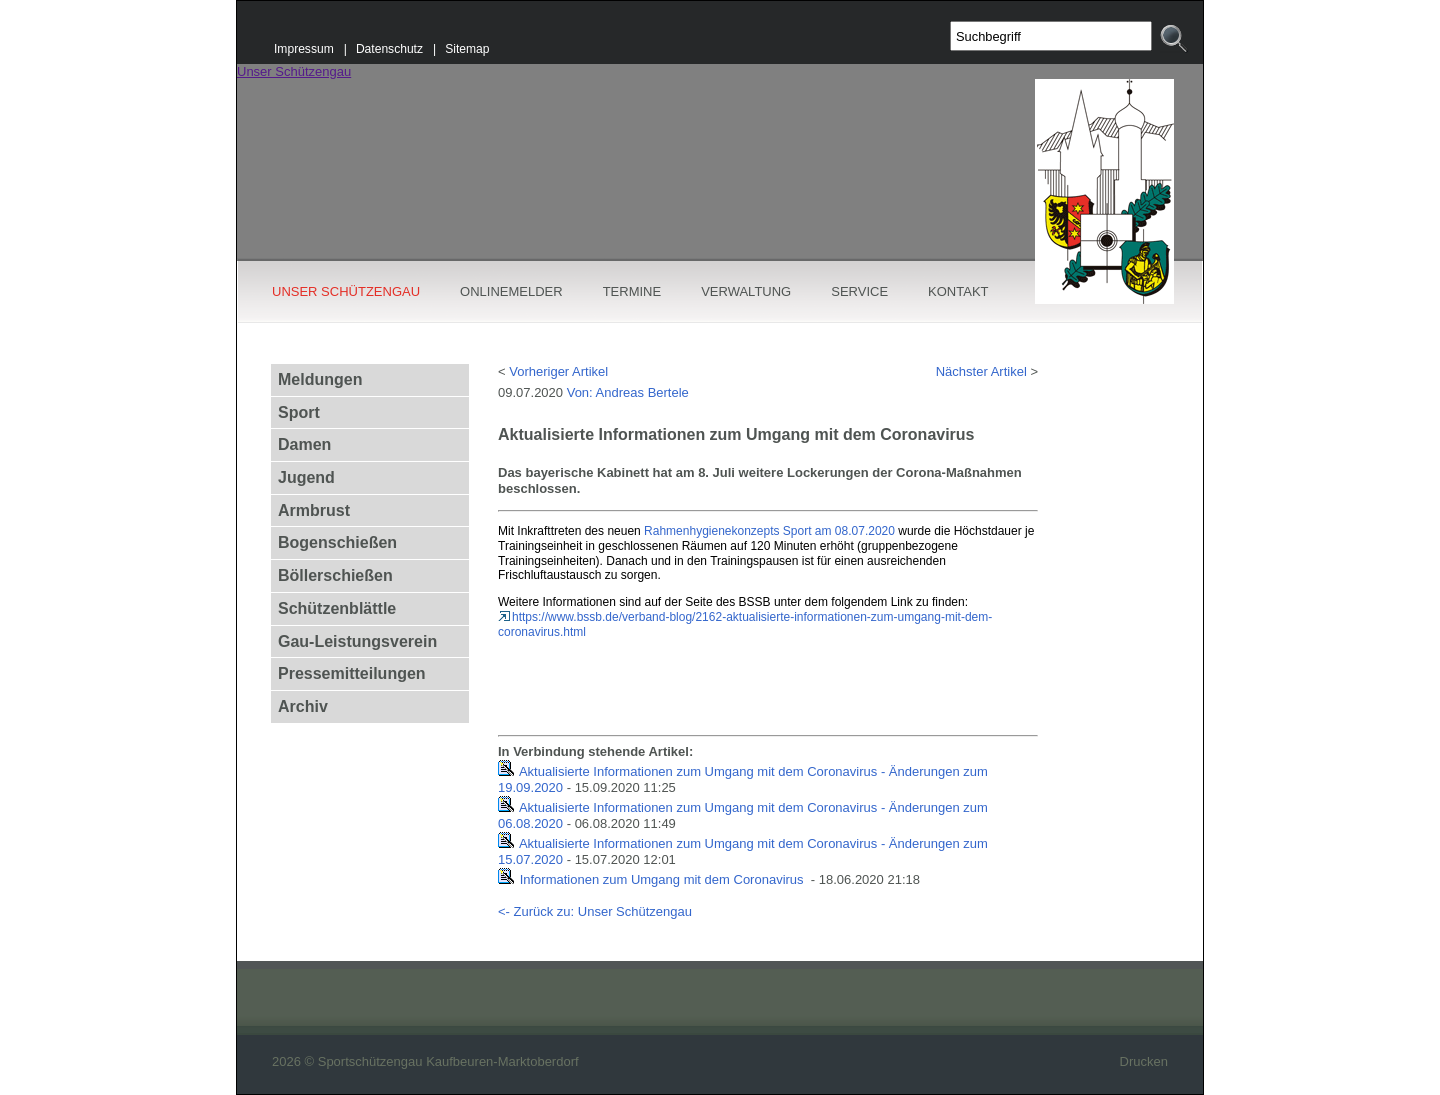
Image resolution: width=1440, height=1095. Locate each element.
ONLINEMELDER (511, 291)
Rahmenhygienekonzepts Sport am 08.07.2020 (769, 531)
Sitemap (467, 49)
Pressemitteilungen (352, 673)
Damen (304, 444)
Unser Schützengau (294, 71)
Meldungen (320, 379)
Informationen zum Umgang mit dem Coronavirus (664, 879)
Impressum (304, 49)
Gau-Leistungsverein (357, 641)
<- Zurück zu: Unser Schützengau (595, 911)
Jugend (306, 477)
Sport (299, 412)
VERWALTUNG (746, 291)
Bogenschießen (337, 542)
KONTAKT (958, 291)
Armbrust (314, 510)
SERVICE (859, 291)
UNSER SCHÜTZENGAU (346, 291)
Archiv (303, 706)
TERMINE (632, 291)
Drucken (1144, 1061)
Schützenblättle (337, 608)
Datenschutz (389, 49)
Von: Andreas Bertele (628, 392)
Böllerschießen (335, 575)
